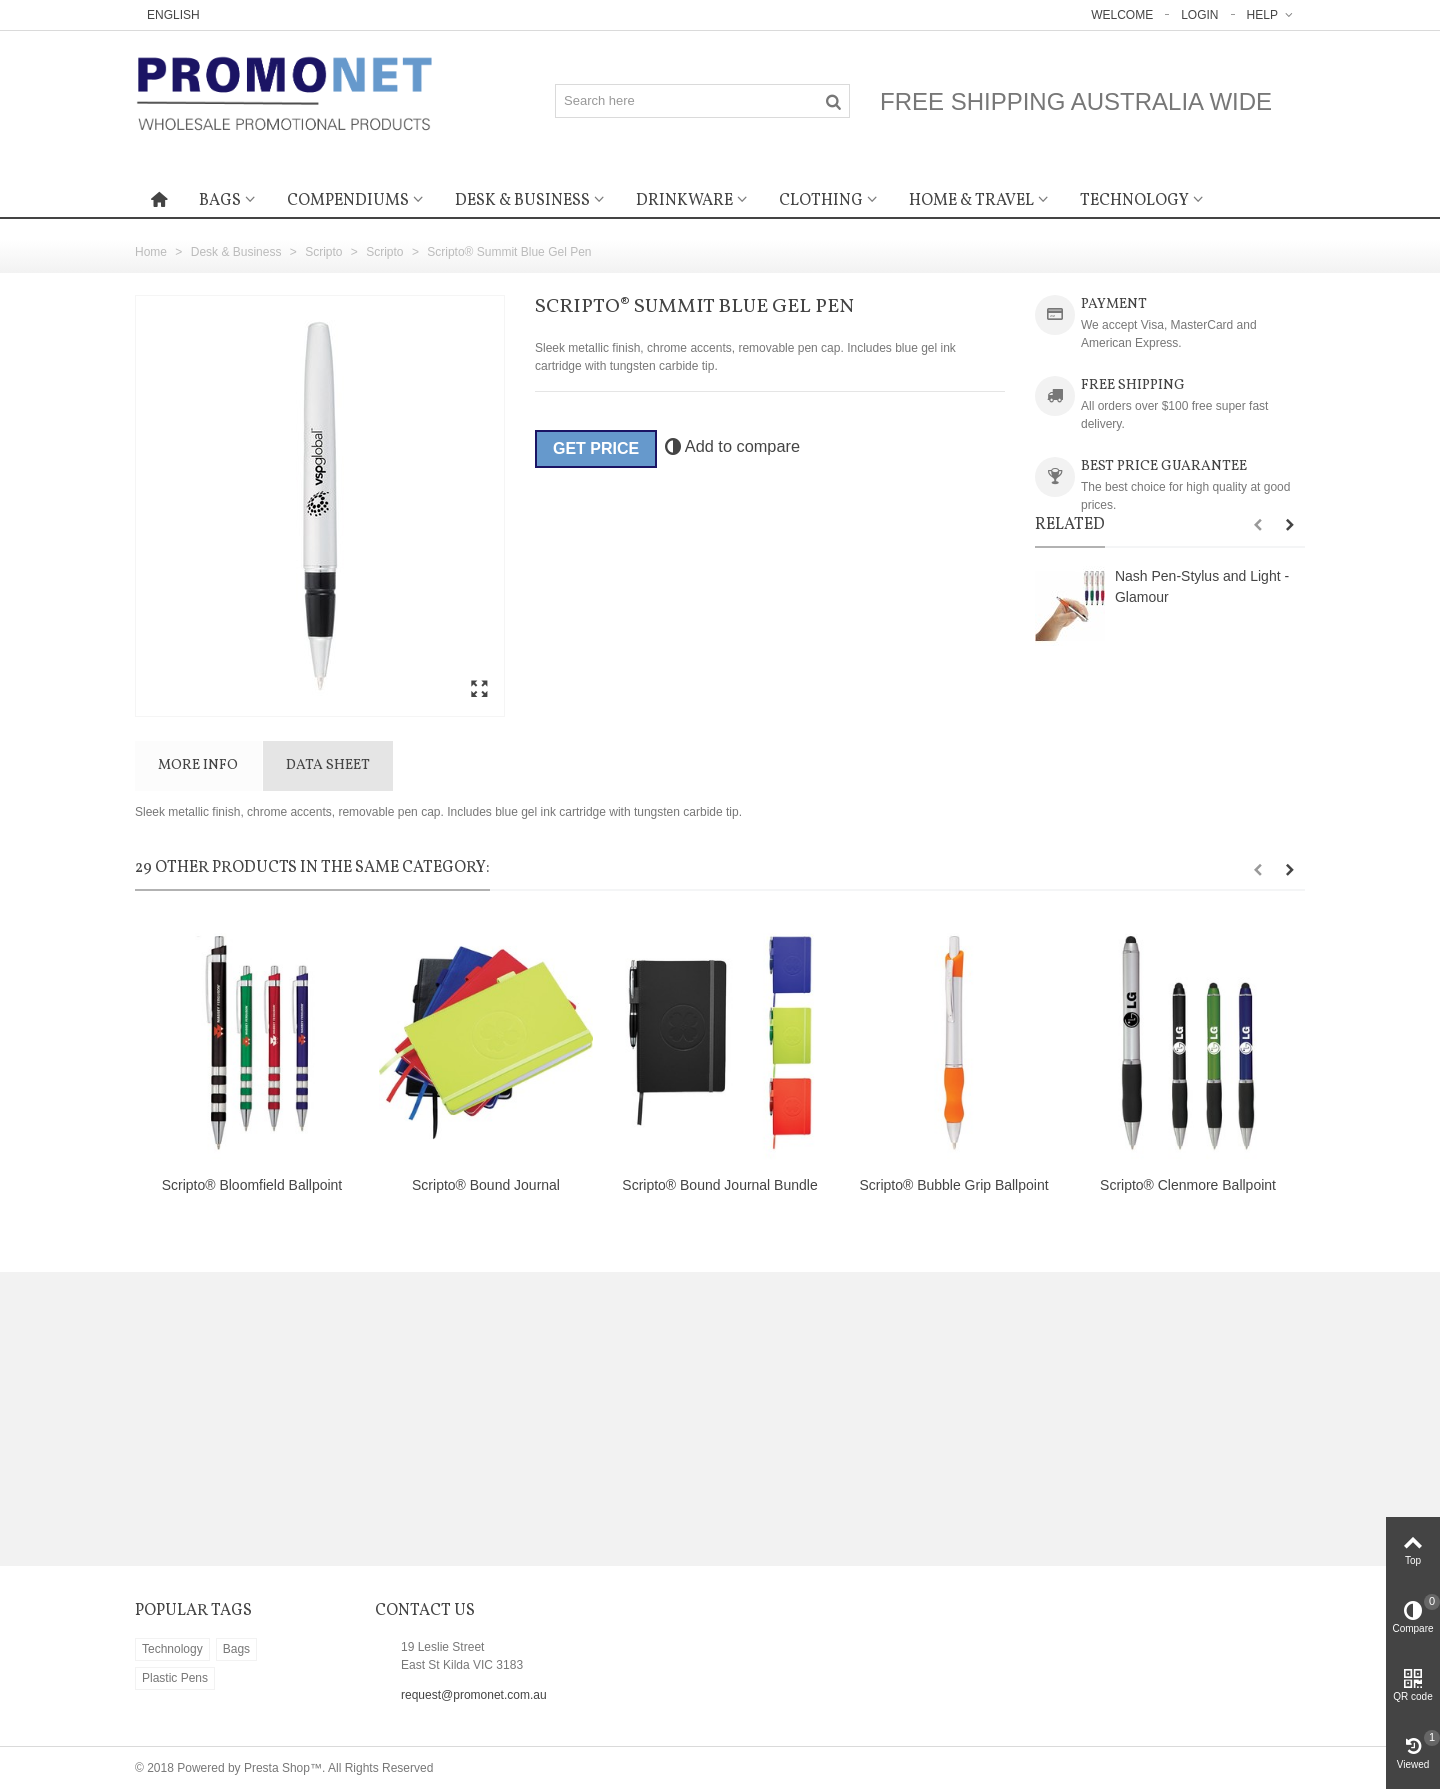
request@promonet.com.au (474, 1695)
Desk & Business (522, 201)
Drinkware (684, 201)
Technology (1134, 201)
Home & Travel (971, 201)
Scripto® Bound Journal (486, 1185)
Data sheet (328, 765)
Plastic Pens (175, 1678)
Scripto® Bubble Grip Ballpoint (953, 1185)
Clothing (821, 201)
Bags (220, 201)
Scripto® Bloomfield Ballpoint (252, 1185)
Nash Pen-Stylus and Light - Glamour (1202, 586)
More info (198, 765)
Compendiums (348, 201)
